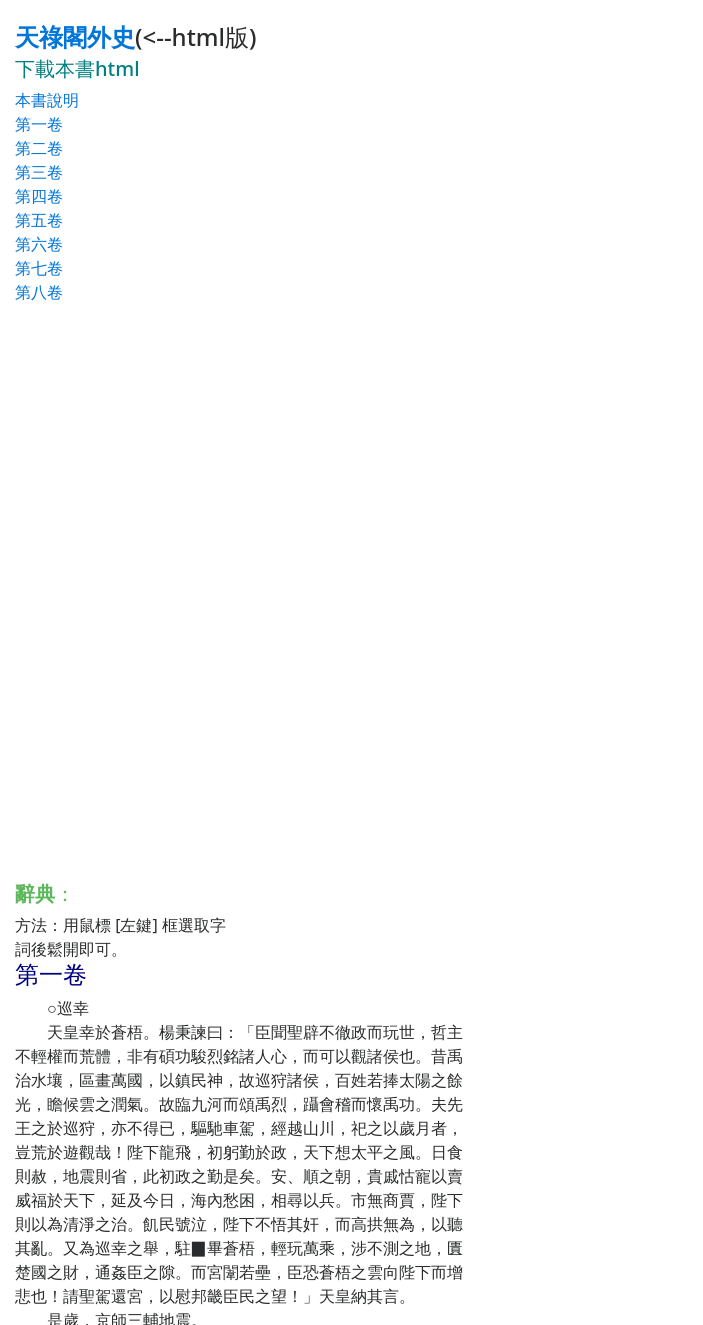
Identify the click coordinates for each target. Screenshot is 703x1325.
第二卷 (39, 148)
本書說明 (47, 100)
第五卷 (39, 220)
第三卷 (39, 172)
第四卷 (39, 196)
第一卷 (39, 124)
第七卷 (39, 268)
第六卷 (39, 244)
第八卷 (39, 292)
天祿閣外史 (75, 36)
